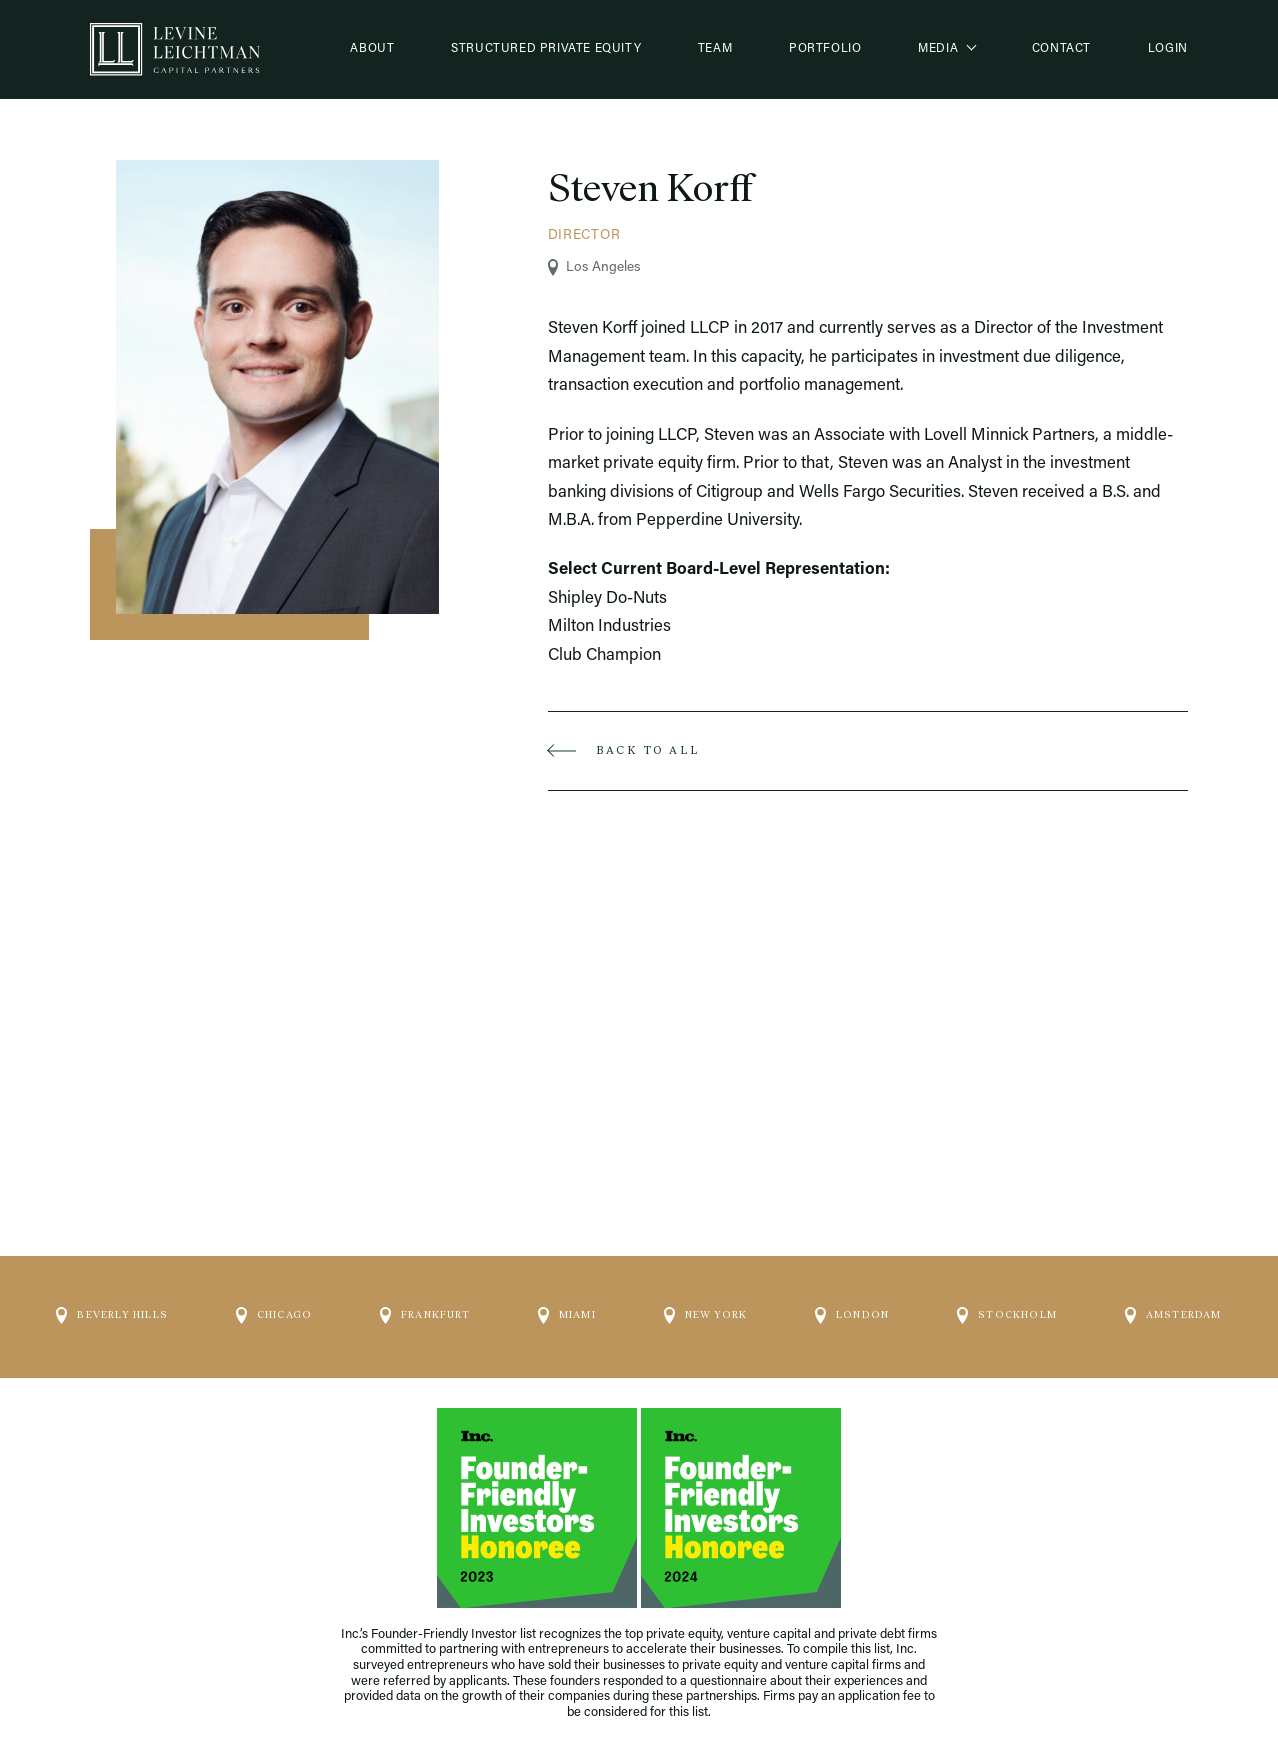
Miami (567, 1316)
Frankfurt (425, 1316)
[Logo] (175, 49)
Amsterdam (1173, 1316)
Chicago (274, 1316)
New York (706, 1316)
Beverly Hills (112, 1316)
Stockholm (1007, 1316)
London (852, 1316)
